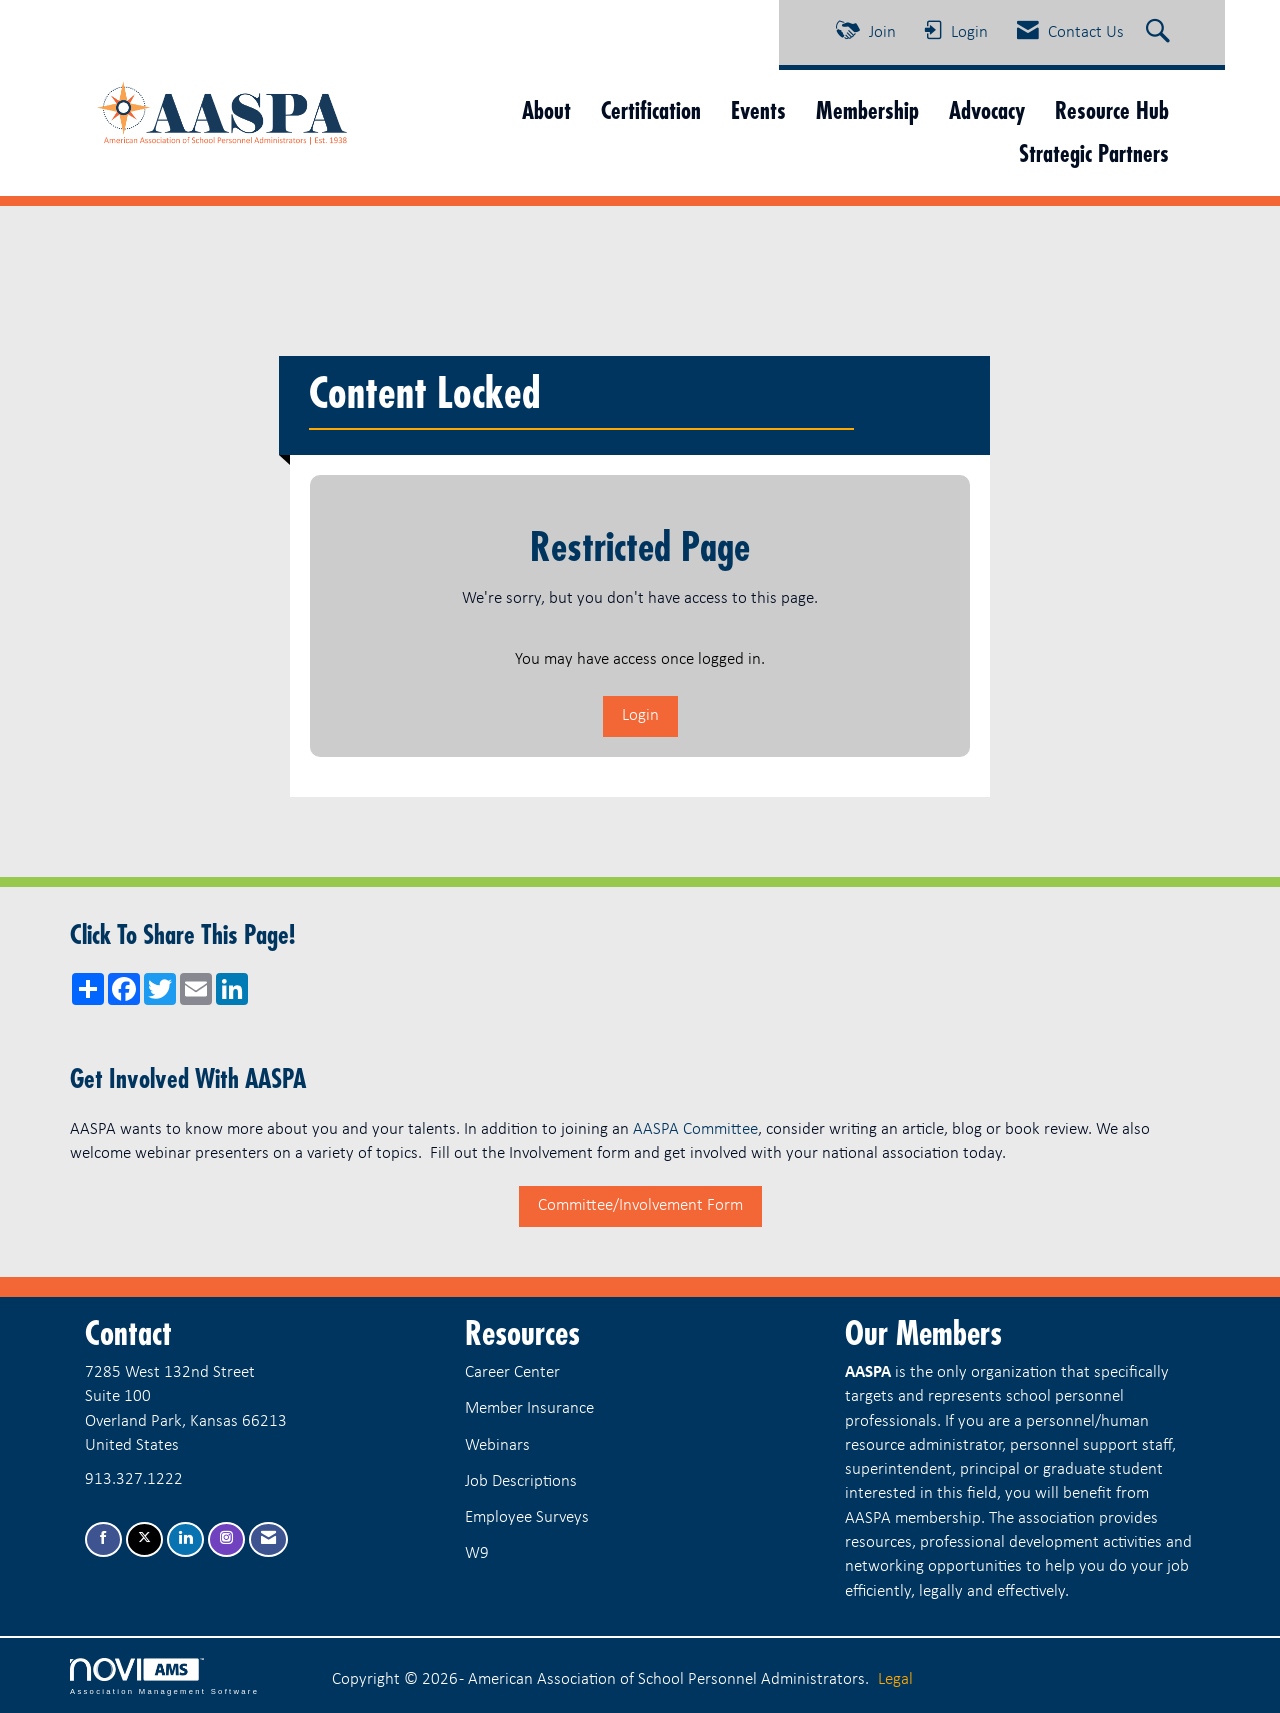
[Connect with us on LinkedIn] (185, 1539)
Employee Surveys (527, 1517)
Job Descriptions (521, 1481)
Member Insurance (529, 1408)
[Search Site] (1160, 33)
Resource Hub (1112, 110)
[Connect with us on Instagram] (226, 1539)
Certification (651, 110)
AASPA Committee (695, 1129)
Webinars (497, 1445)
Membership (867, 110)
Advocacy (987, 110)
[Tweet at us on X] (144, 1539)
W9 (477, 1553)
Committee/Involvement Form (640, 1205)
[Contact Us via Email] (268, 1539)
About (546, 110)
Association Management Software (164, 1677)
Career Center (512, 1372)
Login (640, 715)
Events (758, 110)
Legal (895, 1679)
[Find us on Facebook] (103, 1539)
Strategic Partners (1094, 153)
